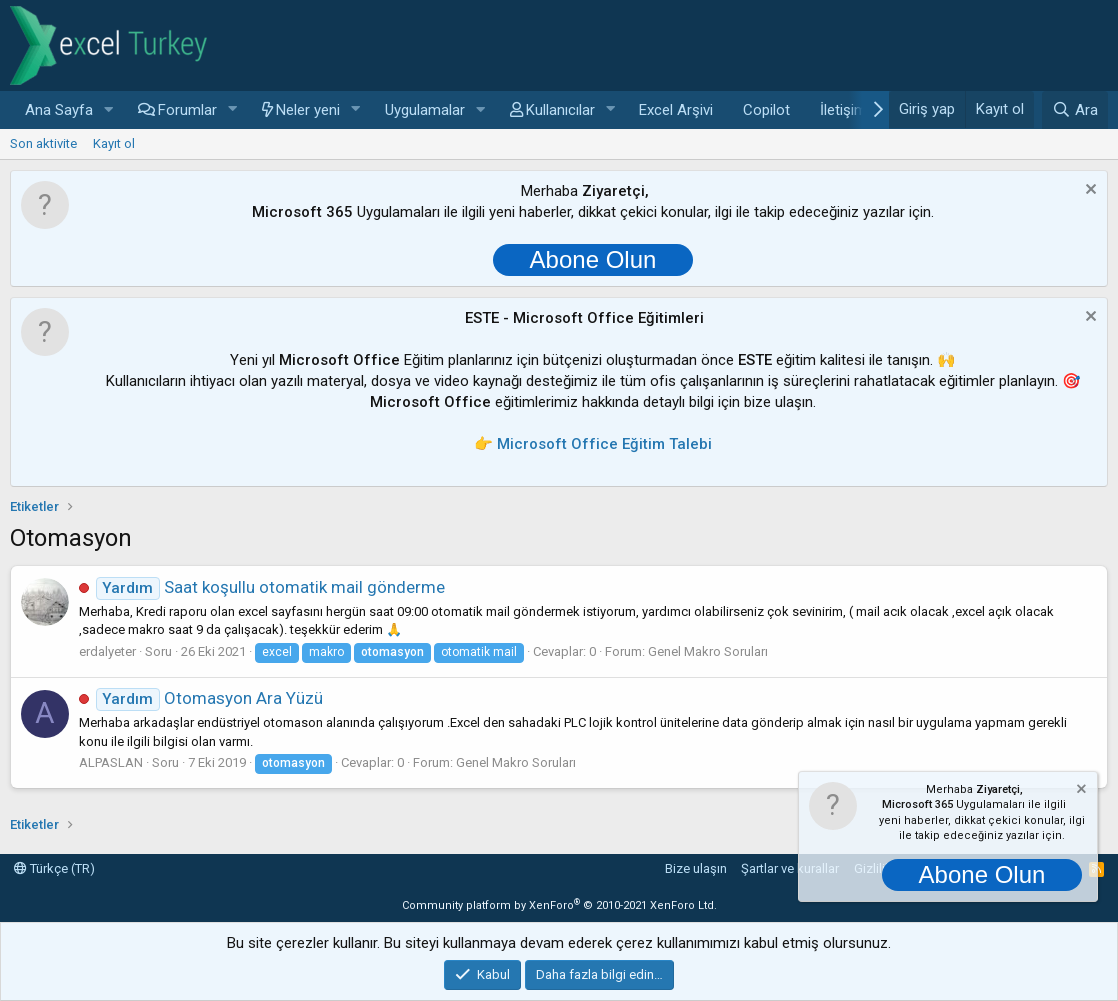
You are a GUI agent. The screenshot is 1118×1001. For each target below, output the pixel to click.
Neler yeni (308, 110)
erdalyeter (107, 651)
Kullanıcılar (560, 110)
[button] (109, 110)
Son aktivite (43, 143)
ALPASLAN (111, 762)
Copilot (766, 110)
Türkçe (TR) (54, 868)
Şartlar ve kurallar (790, 868)
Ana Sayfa (59, 110)
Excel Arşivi (676, 110)
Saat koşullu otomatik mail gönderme (270, 587)
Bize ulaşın (696, 868)
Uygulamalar (425, 110)
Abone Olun (593, 259)
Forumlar (187, 110)
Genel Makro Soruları (708, 651)
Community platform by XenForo (559, 905)
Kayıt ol (114, 143)
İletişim (843, 110)
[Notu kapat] (1088, 191)
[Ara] (1075, 110)
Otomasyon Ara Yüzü (209, 698)
